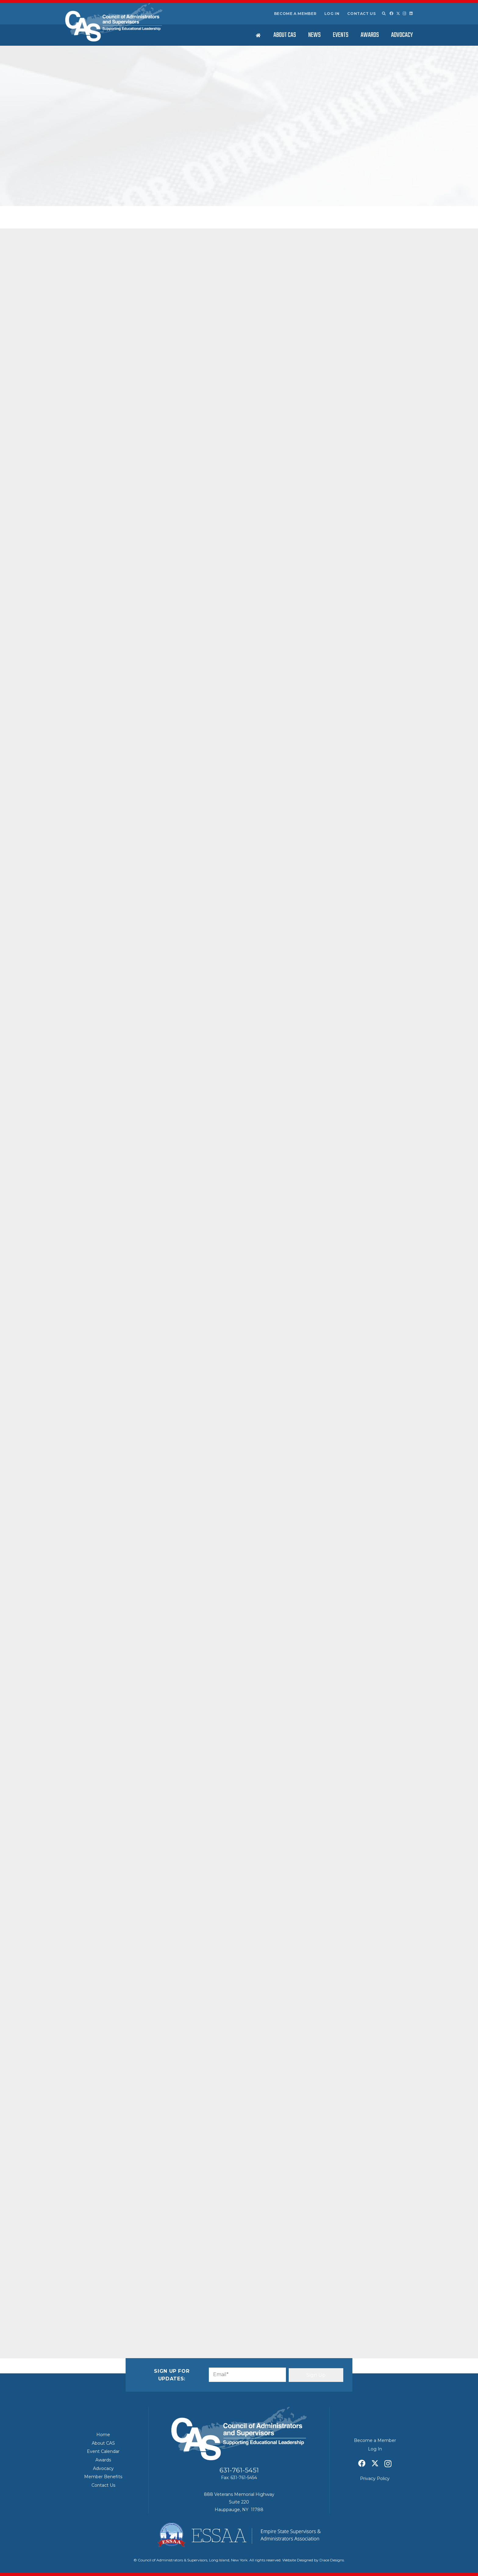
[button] (383, 13)
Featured (146, 186)
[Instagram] (404, 14)
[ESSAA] (239, 2535)
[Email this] (81, 2310)
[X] (398, 14)
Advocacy (103, 2468)
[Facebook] (391, 13)
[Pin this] (140, 2310)
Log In (332, 13)
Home (103, 2434)
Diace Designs (331, 2560)
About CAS (103, 2443)
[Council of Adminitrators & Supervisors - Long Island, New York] (113, 22)
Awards (103, 2460)
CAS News (127, 186)
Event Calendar (103, 2451)
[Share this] (96, 2310)
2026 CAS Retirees (358, 363)
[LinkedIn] (411, 13)
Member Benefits (103, 2476)
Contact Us (361, 13)
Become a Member (295, 13)
